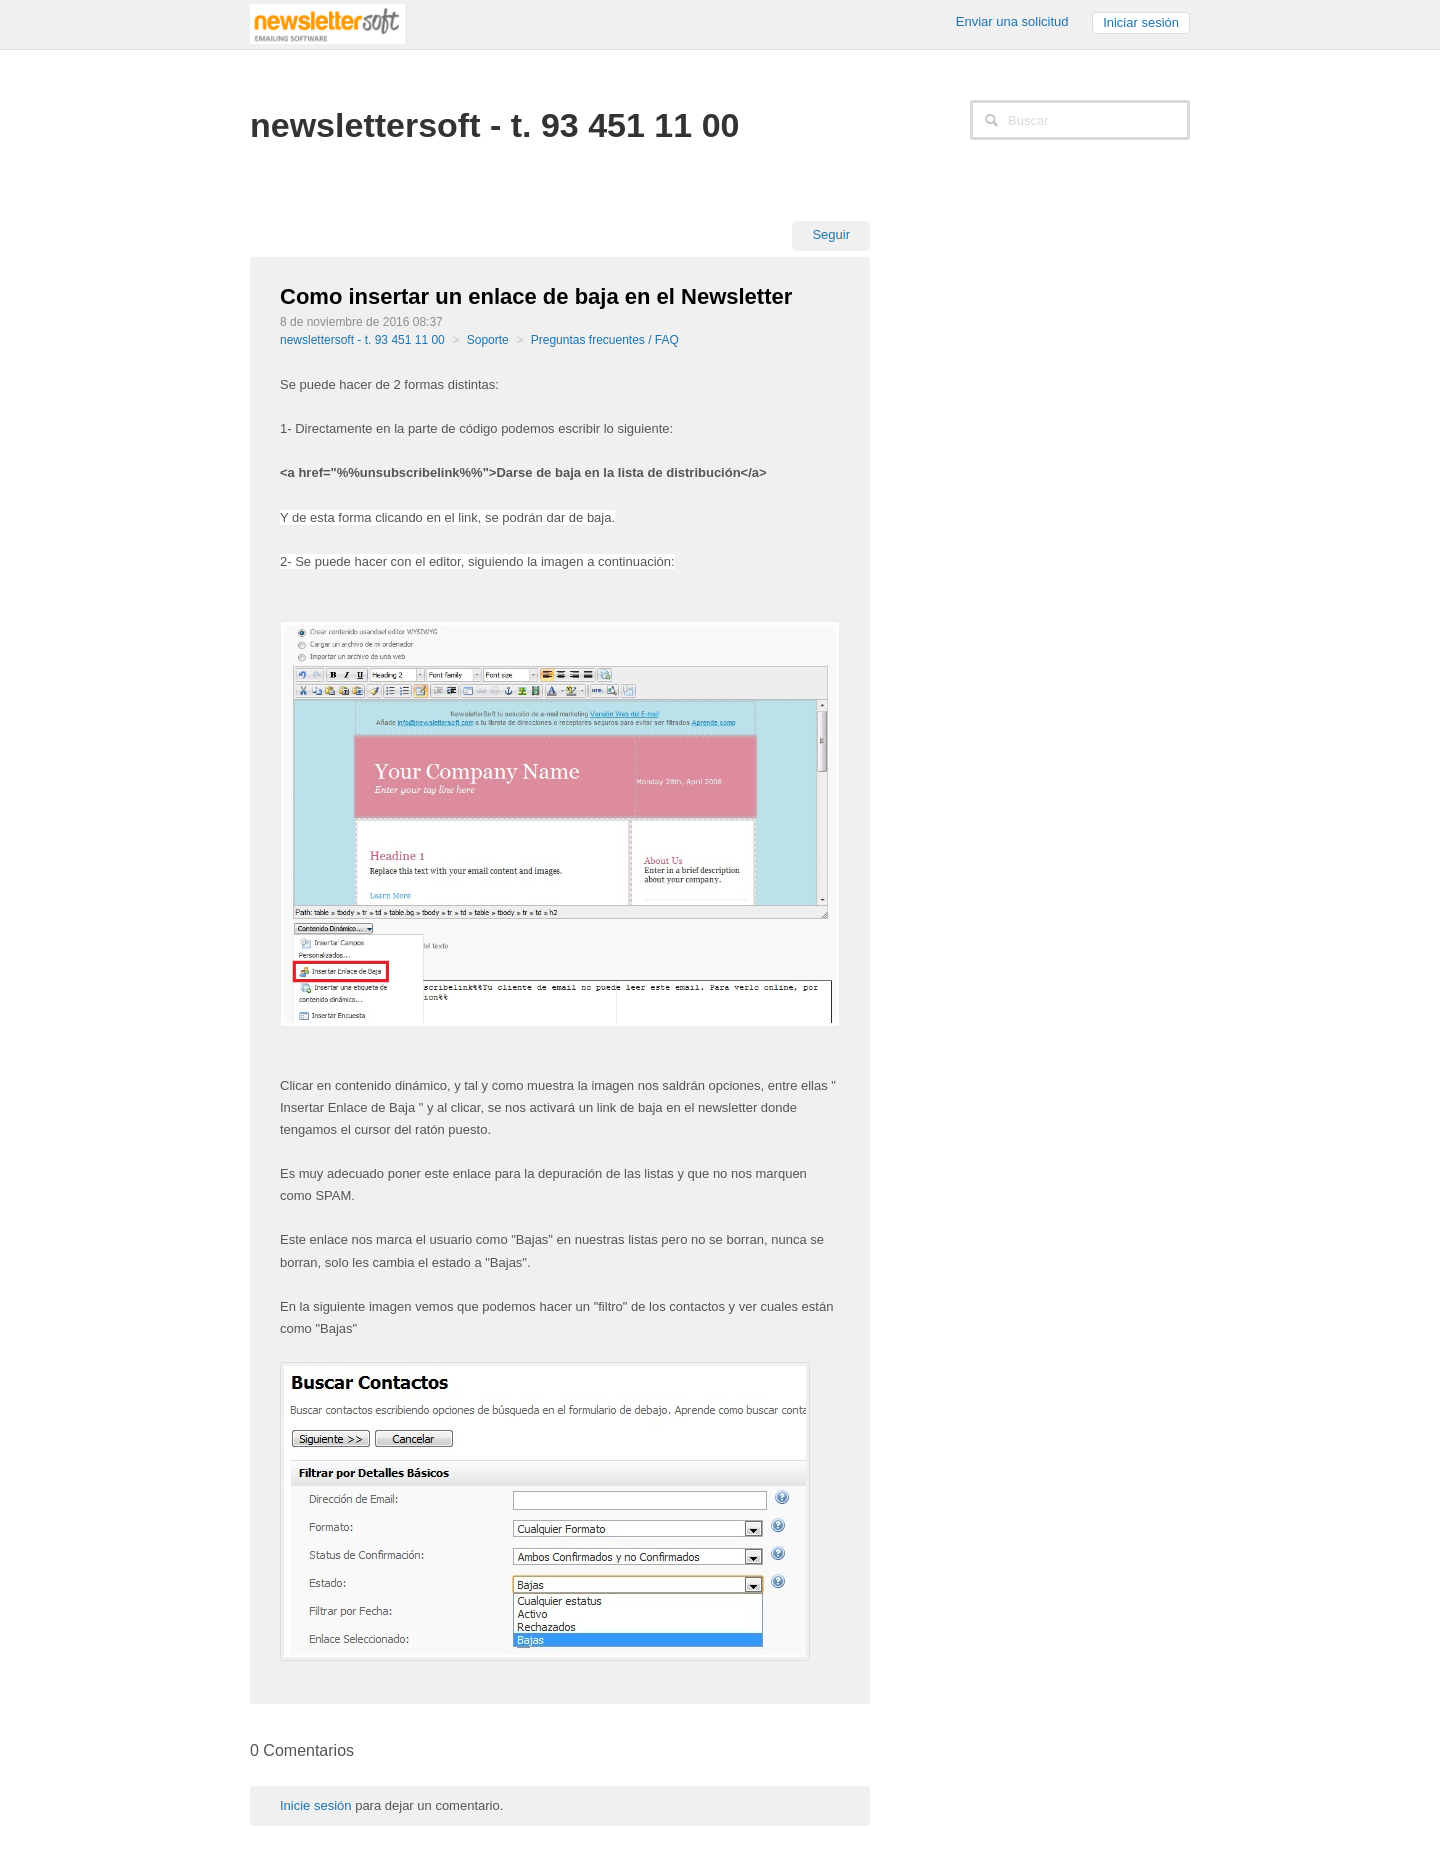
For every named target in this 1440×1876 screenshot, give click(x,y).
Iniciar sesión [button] (1141, 22)
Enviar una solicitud (1012, 21)
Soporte (488, 340)
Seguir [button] (831, 234)
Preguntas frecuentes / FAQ (605, 340)
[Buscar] (1080, 120)
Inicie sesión (316, 1805)
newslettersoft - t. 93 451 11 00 (362, 340)
